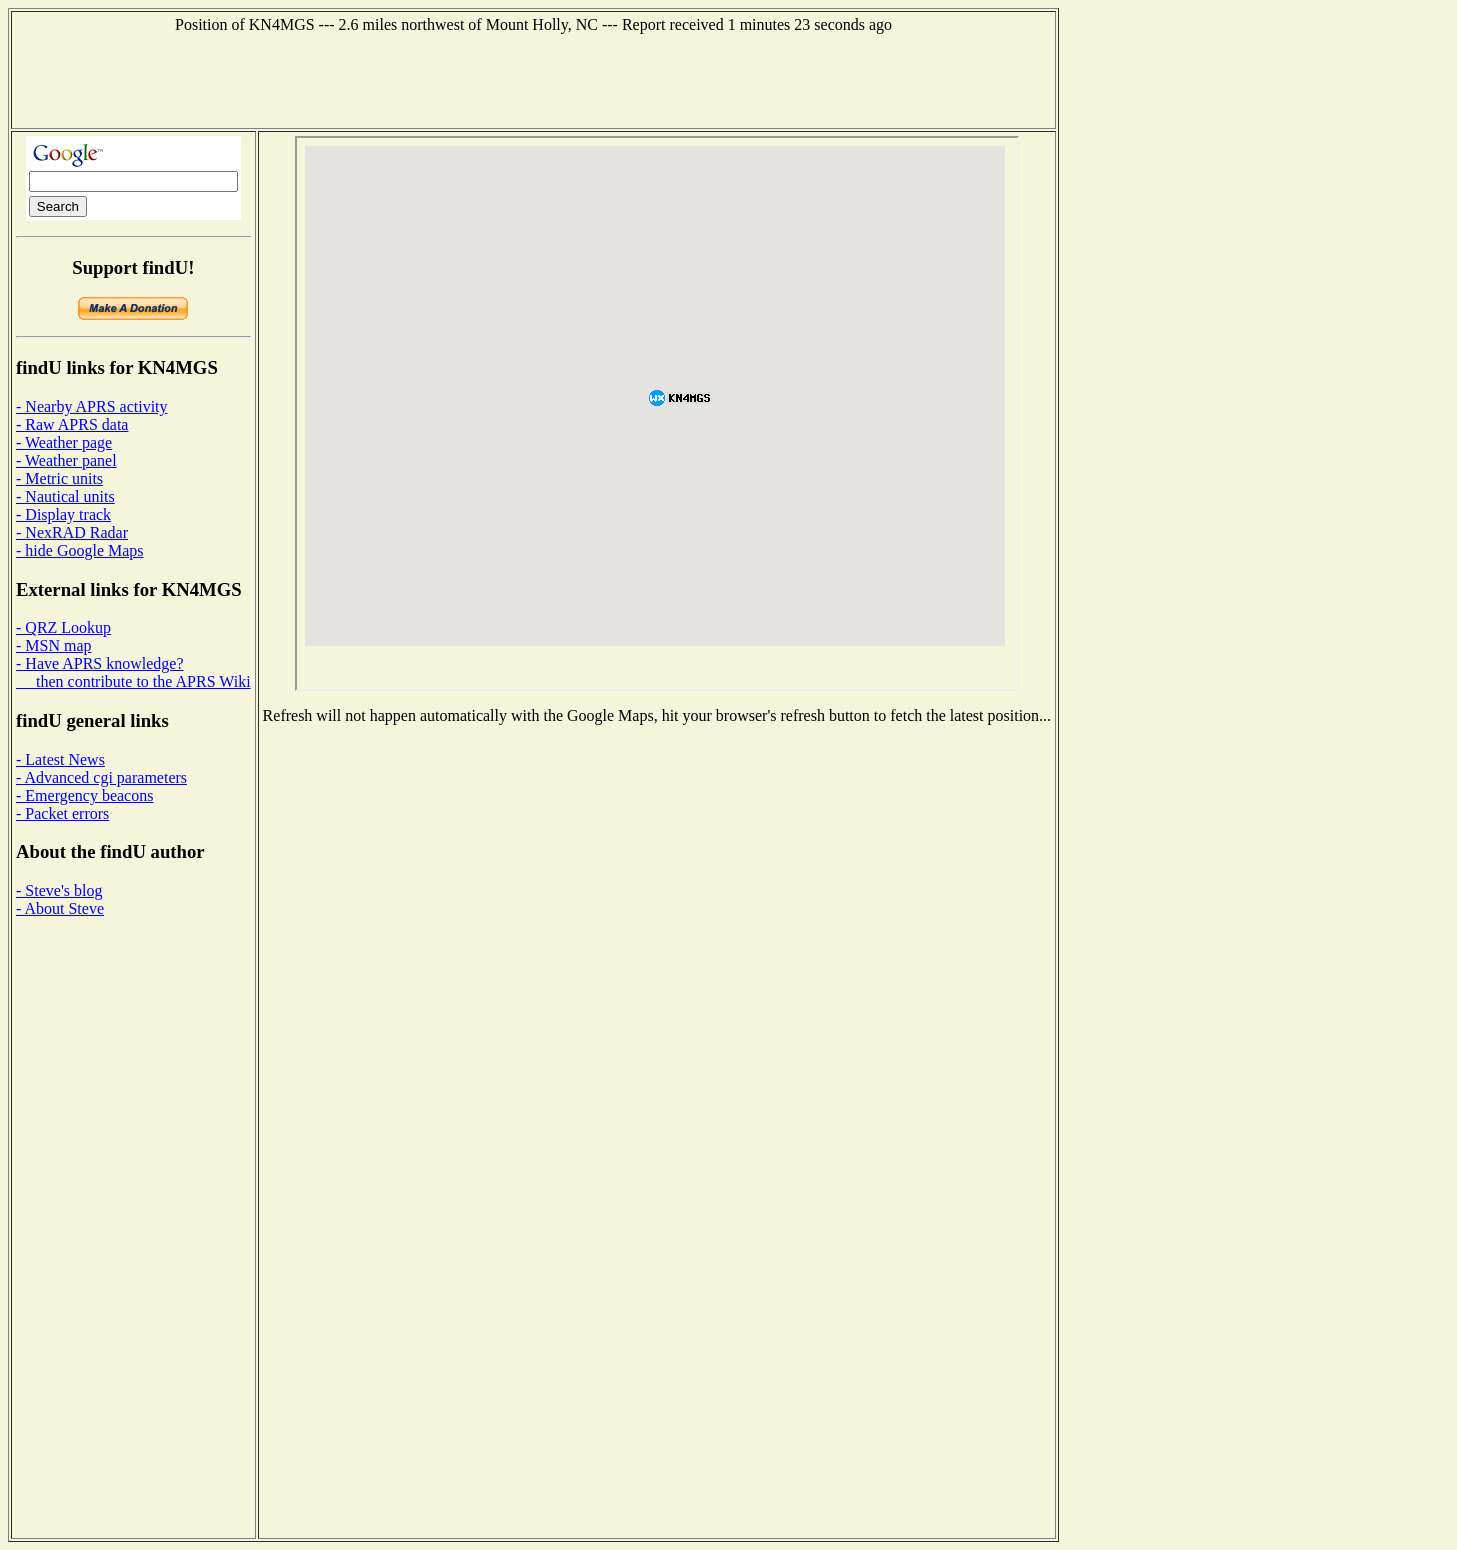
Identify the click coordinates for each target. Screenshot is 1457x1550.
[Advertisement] (534, 79)
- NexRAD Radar (72, 532)
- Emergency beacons (84, 795)
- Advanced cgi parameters (101, 777)
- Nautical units (65, 496)
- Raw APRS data (72, 424)
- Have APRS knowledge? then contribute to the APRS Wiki (133, 672)
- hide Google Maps (80, 550)
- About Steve (60, 908)
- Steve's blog (59, 890)
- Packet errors (62, 813)
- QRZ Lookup (63, 627)
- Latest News (60, 759)
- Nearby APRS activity (92, 406)
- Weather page (64, 442)
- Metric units (59, 478)
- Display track (63, 514)
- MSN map (54, 645)
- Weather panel (66, 460)
